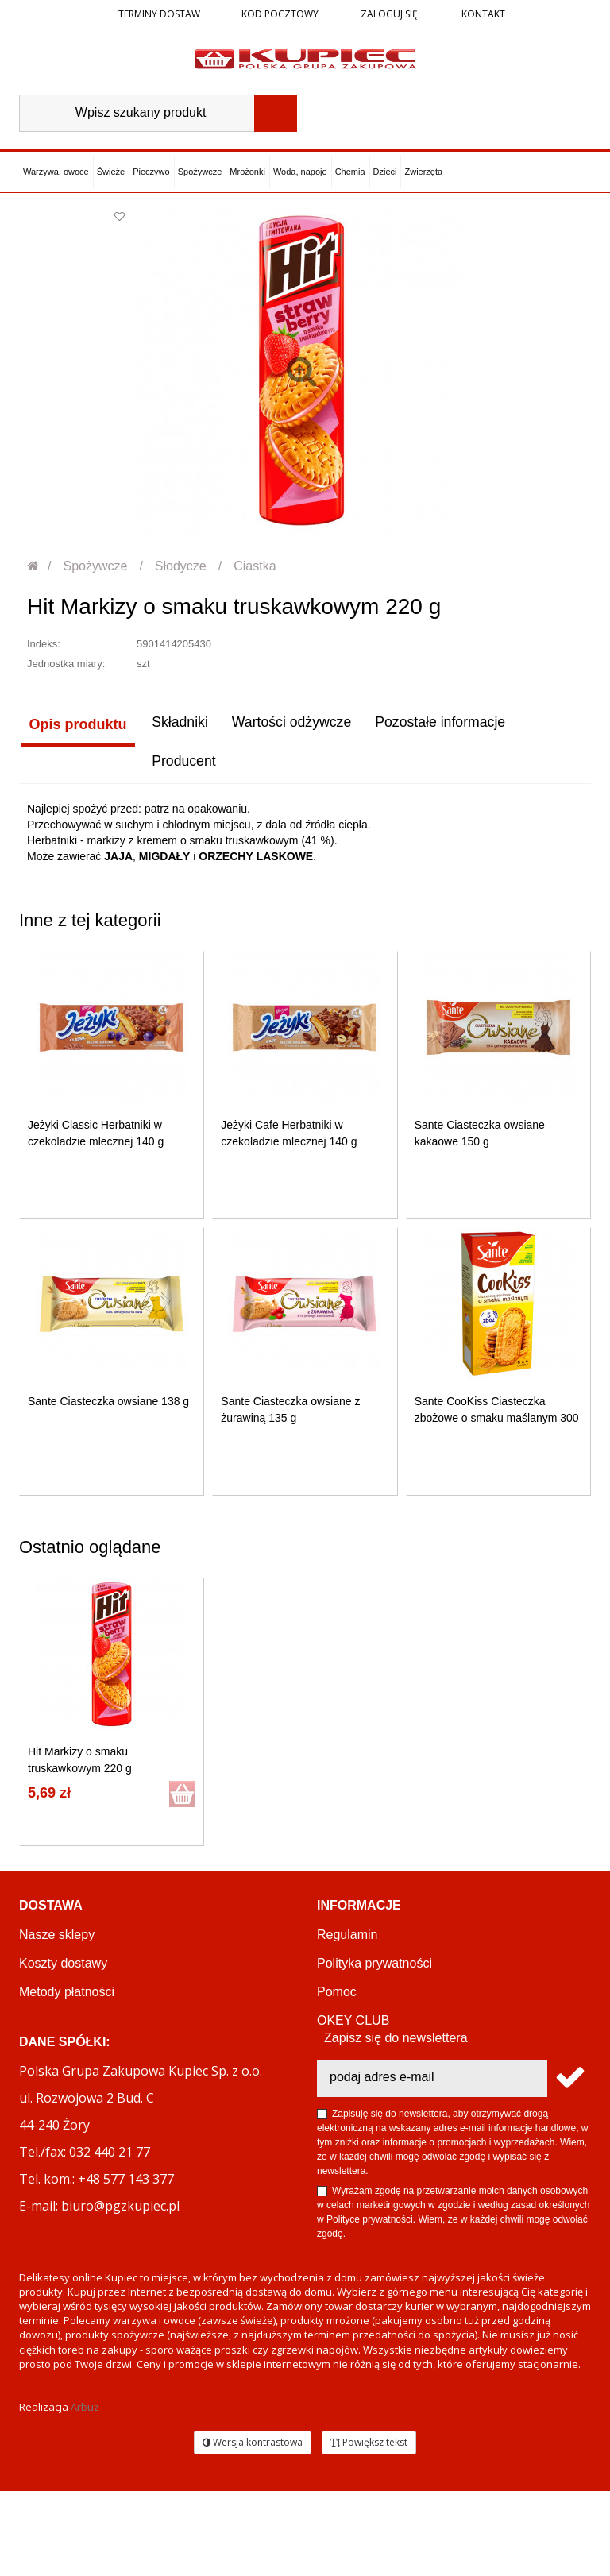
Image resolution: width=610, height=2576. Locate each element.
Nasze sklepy (57, 1938)
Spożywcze (200, 171)
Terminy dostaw (159, 14)
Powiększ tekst (368, 2527)
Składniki (177, 724)
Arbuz (85, 2492)
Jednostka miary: (66, 664)
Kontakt (482, 14)
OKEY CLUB (353, 2024)
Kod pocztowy (280, 14)
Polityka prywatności (374, 1967)
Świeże (111, 171)
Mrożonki (247, 171)
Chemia (350, 171)
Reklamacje (52, 2053)
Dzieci (385, 171)
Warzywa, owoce (56, 171)
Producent (59, 766)
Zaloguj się (388, 14)
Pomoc (337, 1995)
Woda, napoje (300, 171)
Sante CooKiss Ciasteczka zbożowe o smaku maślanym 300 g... (497, 1422)
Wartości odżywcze (290, 724)
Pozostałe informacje (441, 724)
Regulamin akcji (362, 2081)
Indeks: (43, 644)
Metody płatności (66, 1995)
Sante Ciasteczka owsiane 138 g (108, 1405)
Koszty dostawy (63, 1967)
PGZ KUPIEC (355, 2053)
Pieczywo (151, 171)
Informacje (359, 1909)
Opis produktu (76, 724)
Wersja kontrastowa (253, 2527)
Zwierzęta (423, 171)
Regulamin (347, 1938)
